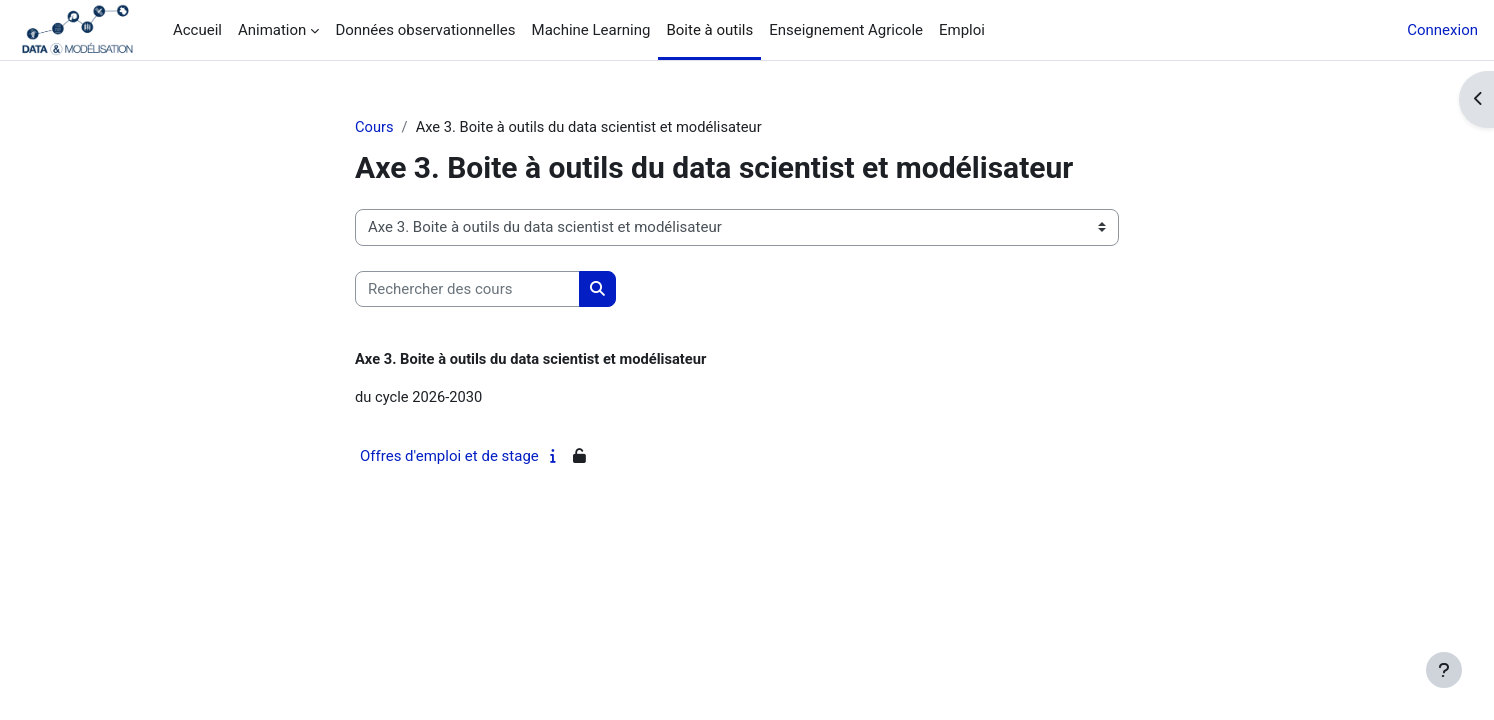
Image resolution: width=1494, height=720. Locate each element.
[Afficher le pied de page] (1444, 670)
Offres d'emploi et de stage (449, 458)
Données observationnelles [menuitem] (425, 30)
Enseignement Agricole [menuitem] (846, 30)
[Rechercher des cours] (467, 289)
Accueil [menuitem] (197, 30)
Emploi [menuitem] (962, 30)
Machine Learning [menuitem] (591, 30)
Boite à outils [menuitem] (709, 30)
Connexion (1442, 30)
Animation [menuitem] (272, 30)
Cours (374, 127)
